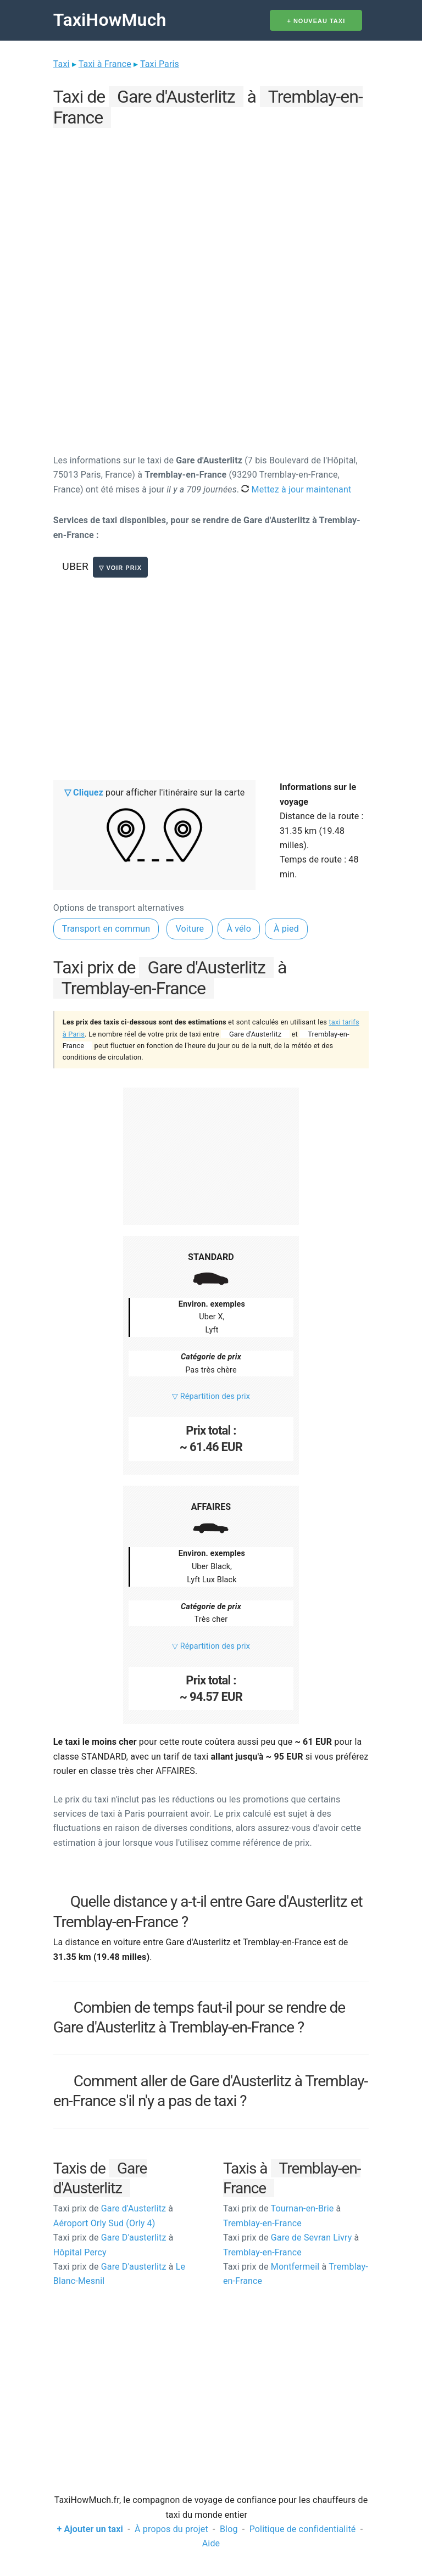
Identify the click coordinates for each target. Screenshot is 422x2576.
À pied (286, 928)
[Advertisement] (211, 208)
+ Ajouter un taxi (90, 2529)
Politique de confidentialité (302, 2529)
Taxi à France (105, 64)
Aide (211, 2543)
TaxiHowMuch (109, 19)
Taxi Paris (159, 64)
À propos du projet (171, 2529)
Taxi (61, 64)
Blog (229, 2529)
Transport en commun (106, 928)
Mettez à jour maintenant (296, 489)
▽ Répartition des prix (211, 1396)
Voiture (189, 928)
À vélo (238, 928)
